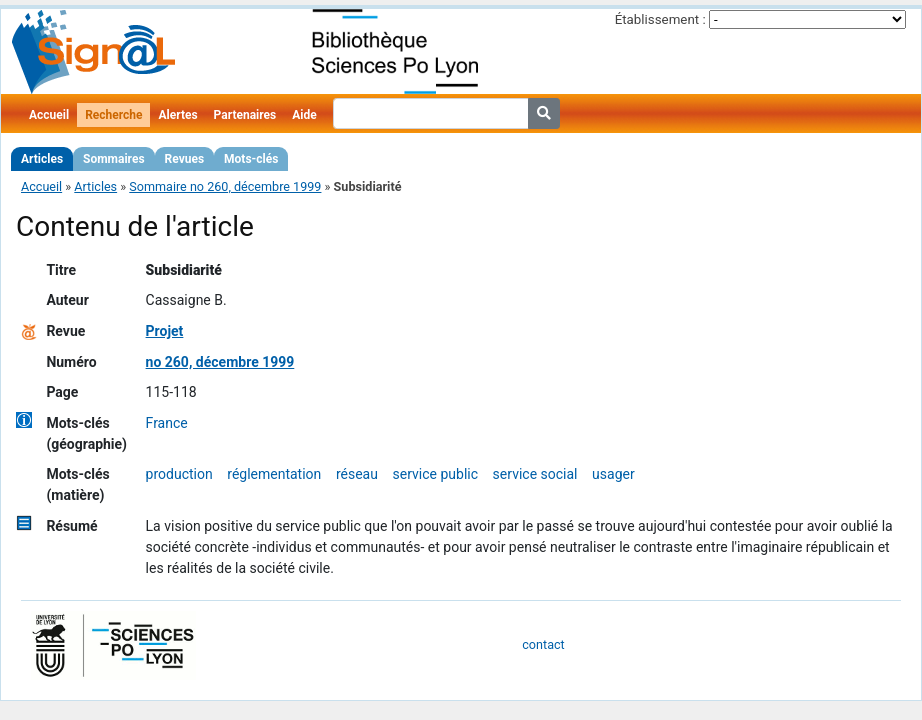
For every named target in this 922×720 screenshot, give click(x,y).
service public (436, 474)
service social (535, 474)
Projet (165, 331)
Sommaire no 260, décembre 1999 (225, 186)
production (179, 474)
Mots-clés (251, 159)
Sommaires (113, 159)
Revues (185, 159)
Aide (304, 115)
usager (613, 474)
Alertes (177, 115)
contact (543, 644)
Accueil (49, 115)
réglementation (274, 474)
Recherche (113, 115)
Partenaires (245, 115)
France (167, 423)
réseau (357, 474)
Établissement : (660, 19)
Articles (42, 159)
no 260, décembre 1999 (220, 362)
